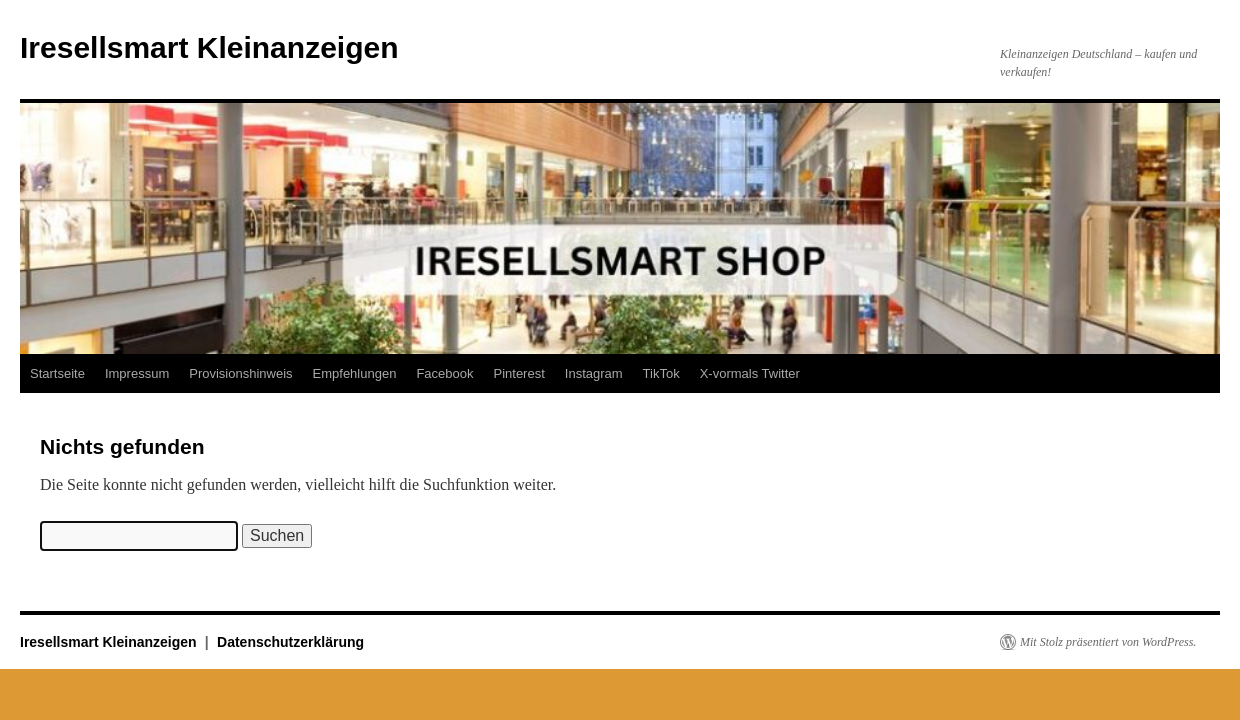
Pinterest (518, 373)
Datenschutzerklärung (290, 642)
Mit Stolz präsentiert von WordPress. (1108, 642)
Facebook (444, 373)
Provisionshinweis (240, 373)
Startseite (57, 373)
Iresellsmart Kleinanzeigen (209, 47)
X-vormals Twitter (750, 373)
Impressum (137, 373)
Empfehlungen (355, 373)
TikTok (661, 373)
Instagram (594, 373)
